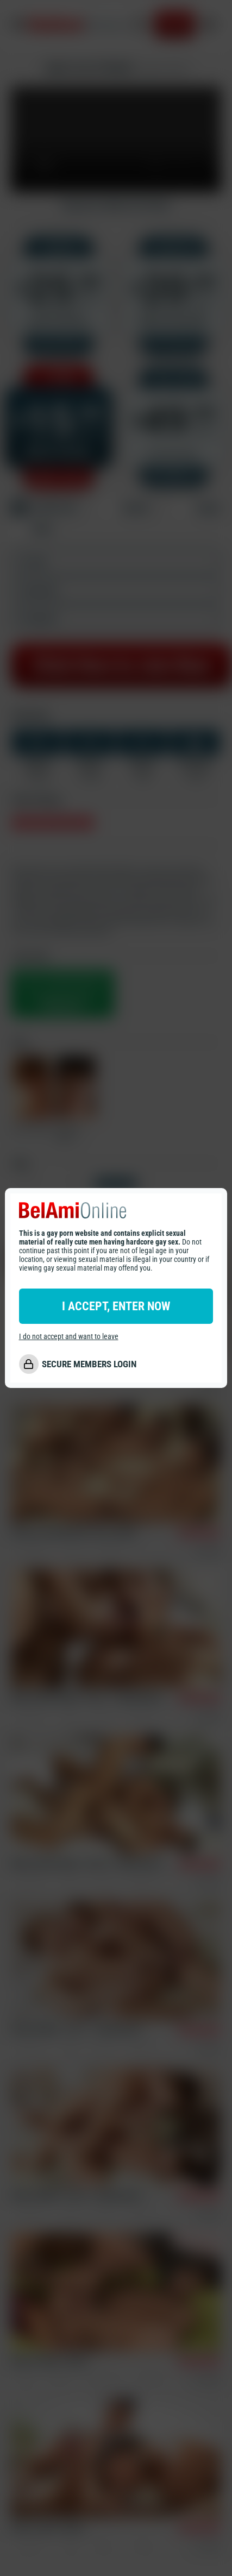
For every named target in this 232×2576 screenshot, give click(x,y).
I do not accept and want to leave (68, 1336)
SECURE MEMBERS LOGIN (89, 1364)
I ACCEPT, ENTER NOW (116, 1306)
